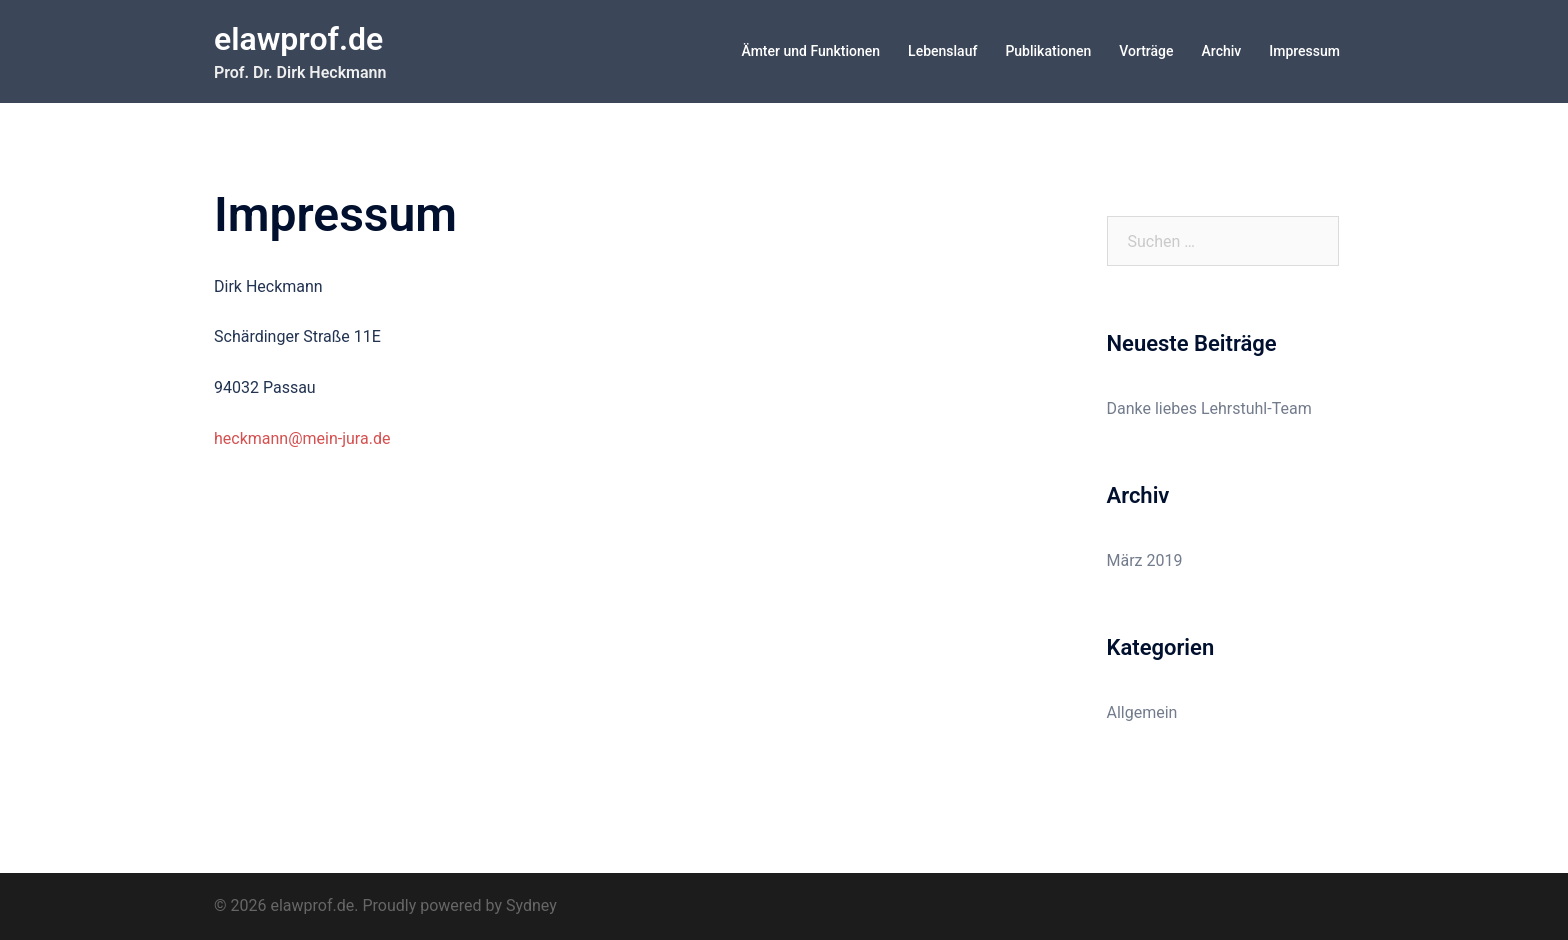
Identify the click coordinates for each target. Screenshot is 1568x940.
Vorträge (1146, 51)
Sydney (531, 905)
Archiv (1222, 51)
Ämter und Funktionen (811, 51)
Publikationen (1048, 51)
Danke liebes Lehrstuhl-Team (1209, 408)
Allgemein (1142, 712)
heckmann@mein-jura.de (302, 438)
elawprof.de (298, 39)
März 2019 (1145, 560)
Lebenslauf (942, 51)
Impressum (1304, 51)
